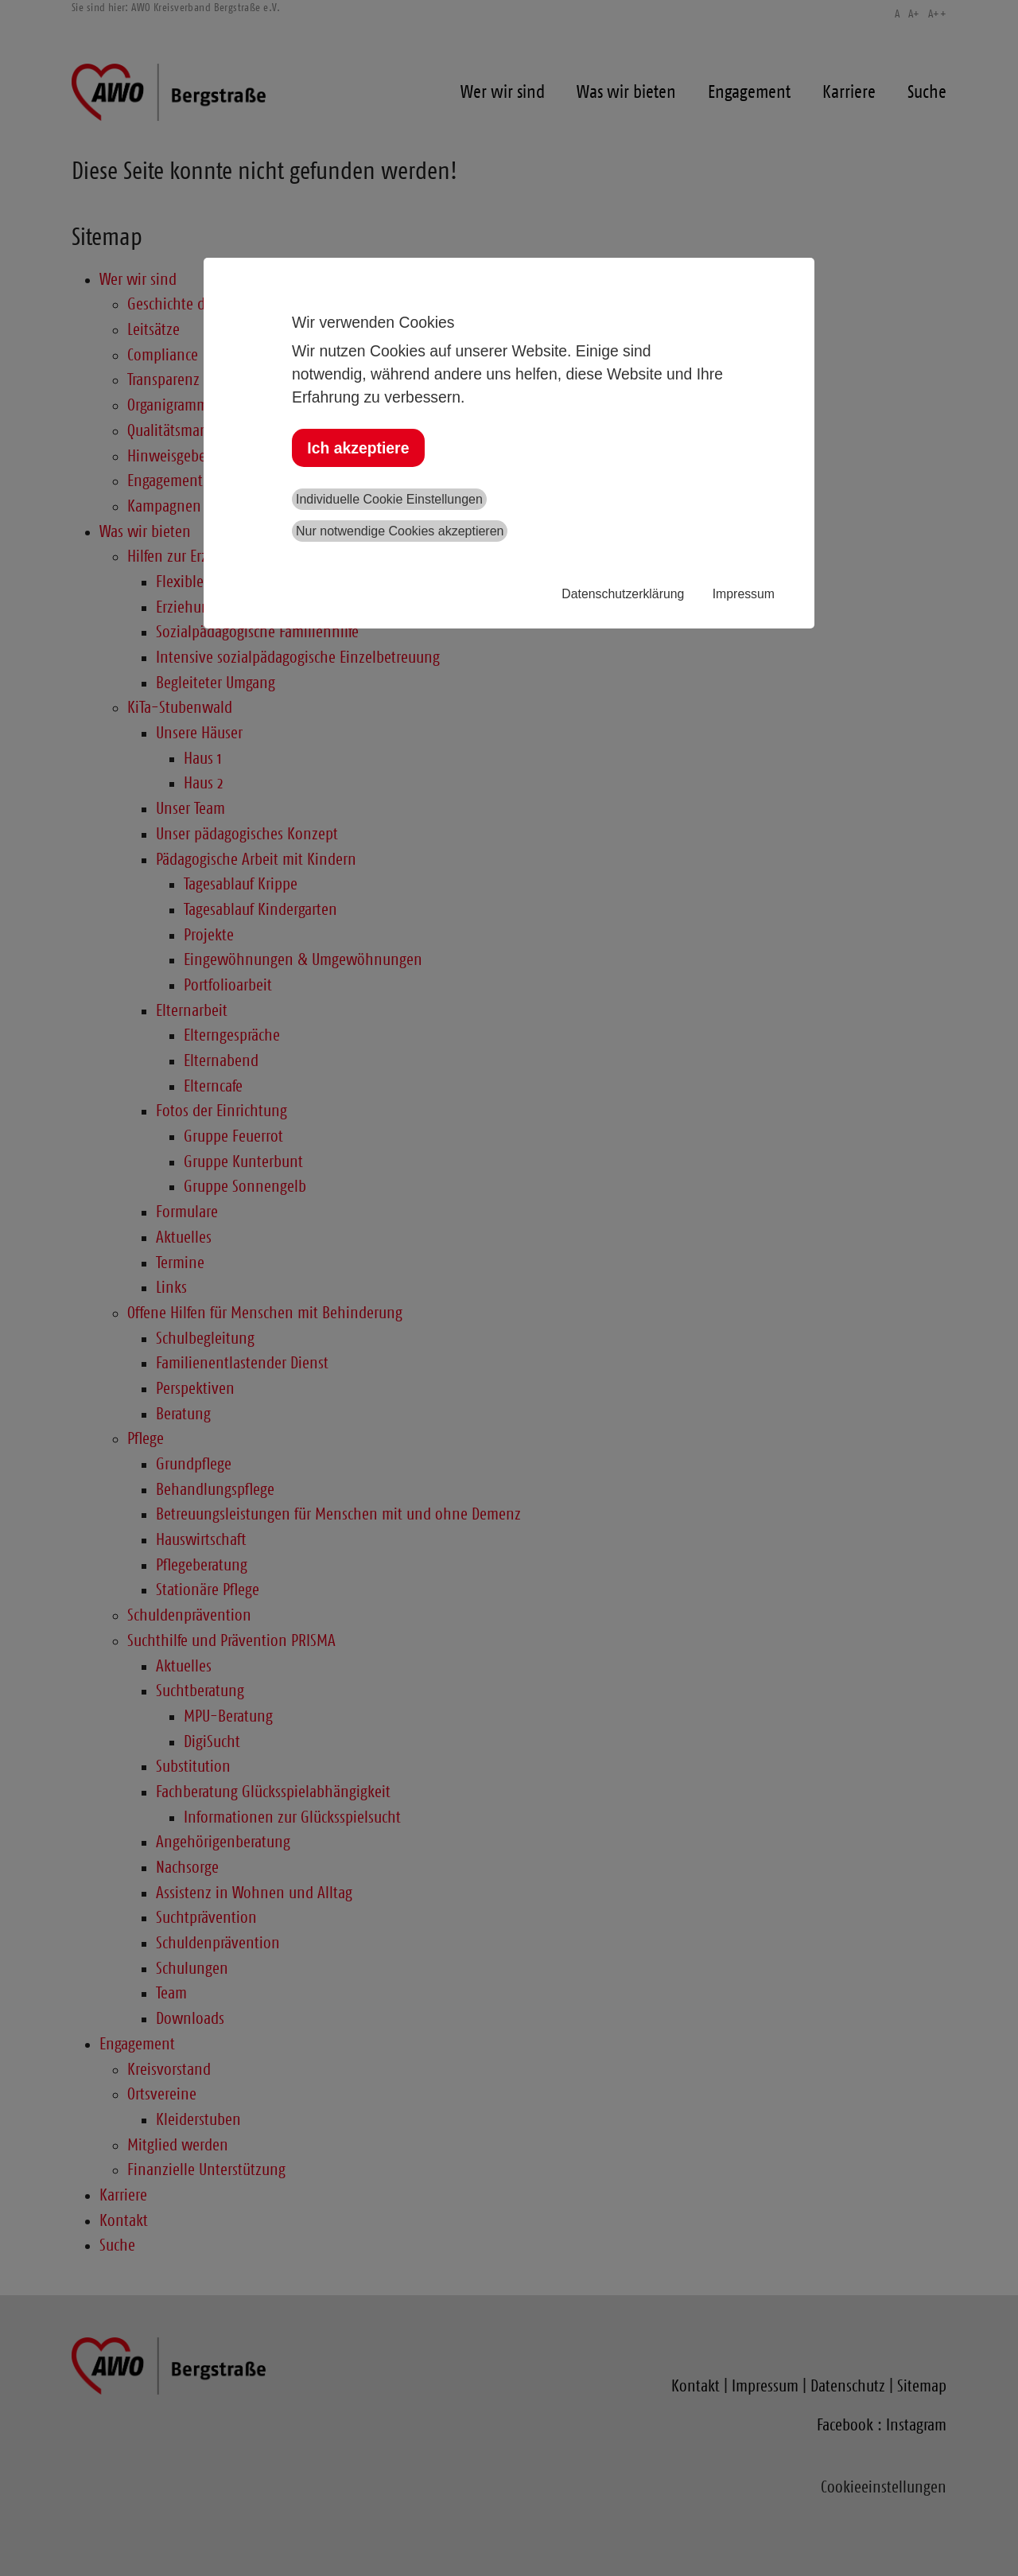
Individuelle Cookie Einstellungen (389, 499)
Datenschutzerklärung (622, 594)
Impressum (744, 594)
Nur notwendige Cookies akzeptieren (399, 531)
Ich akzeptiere (358, 448)
